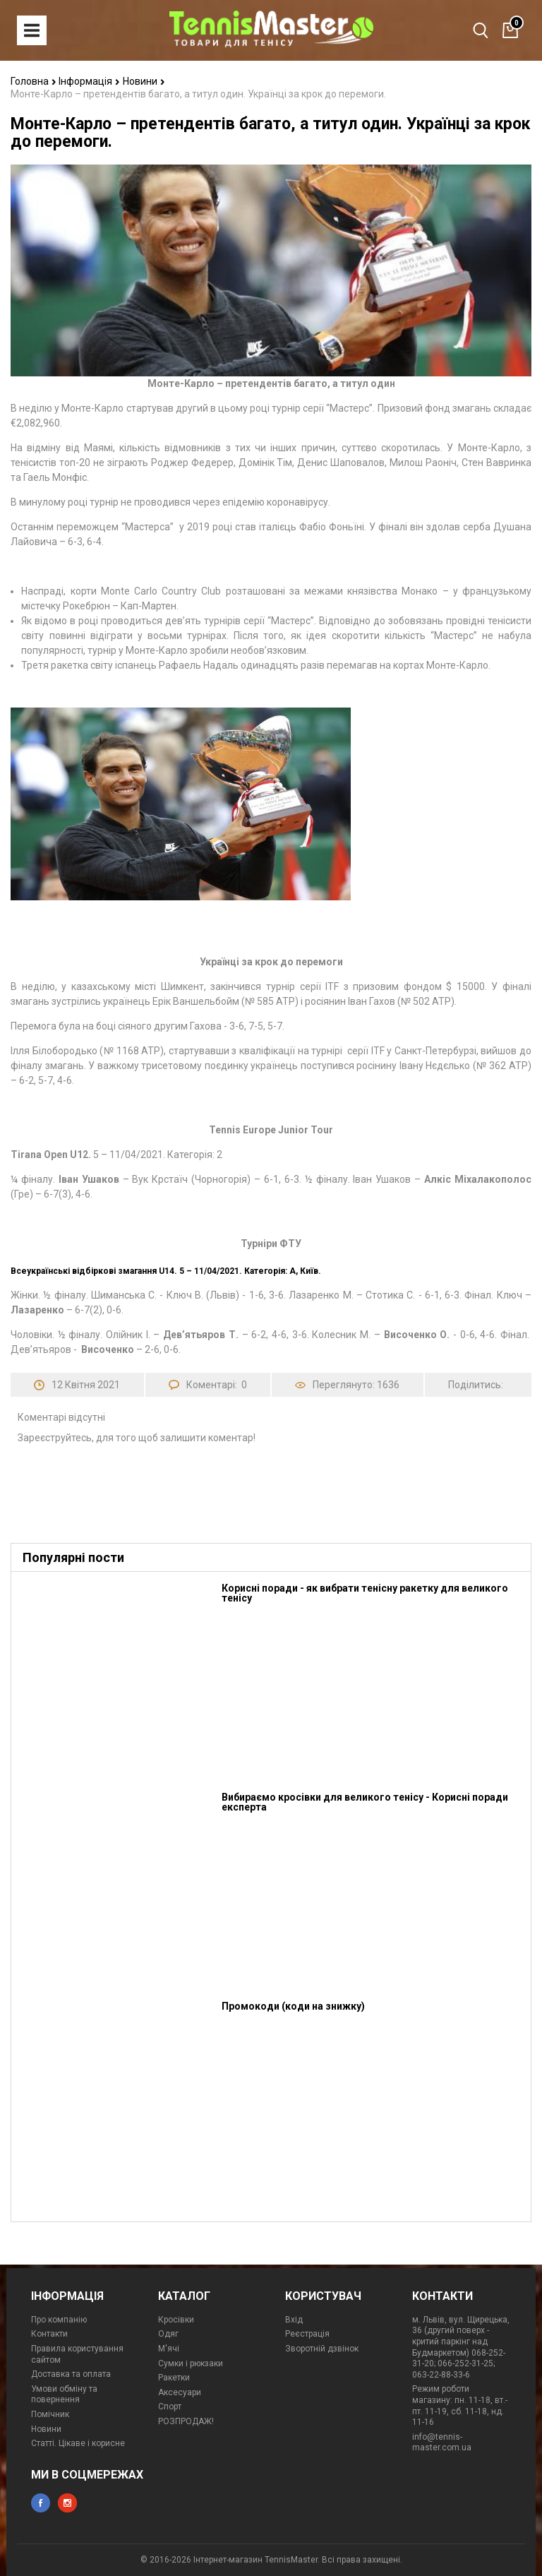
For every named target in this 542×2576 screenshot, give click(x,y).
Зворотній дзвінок (322, 2349)
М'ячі (168, 2349)
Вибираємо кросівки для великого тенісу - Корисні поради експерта (365, 1802)
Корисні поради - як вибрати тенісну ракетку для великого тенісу (365, 1593)
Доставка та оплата (71, 2374)
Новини (144, 81)
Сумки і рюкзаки (190, 2363)
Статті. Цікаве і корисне (78, 2443)
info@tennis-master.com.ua (441, 2442)
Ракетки (174, 2378)
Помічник (50, 2414)
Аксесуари (179, 2392)
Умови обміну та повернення (64, 2394)
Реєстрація (307, 2334)
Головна (33, 81)
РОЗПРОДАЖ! (186, 2421)
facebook (40, 2502)
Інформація (89, 81)
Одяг (168, 2334)
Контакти (49, 2334)
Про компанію (59, 2320)
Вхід (294, 2320)
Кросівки (176, 2320)
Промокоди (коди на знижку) (293, 2006)
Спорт (169, 2406)
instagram (67, 2502)
